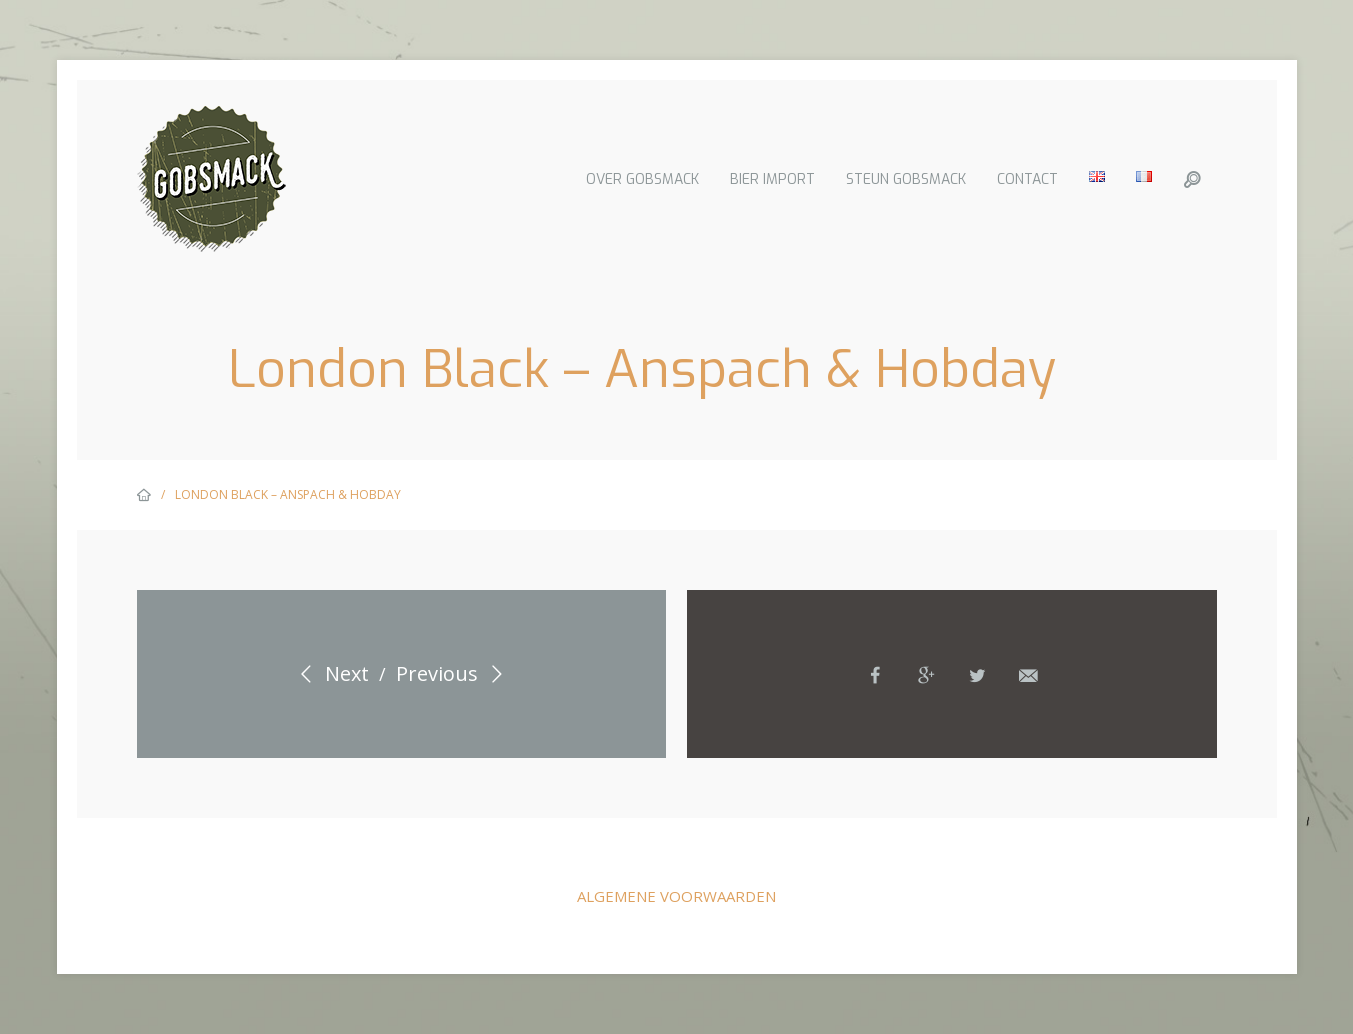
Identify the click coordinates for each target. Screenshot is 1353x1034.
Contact (1027, 179)
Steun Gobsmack (906, 179)
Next (330, 673)
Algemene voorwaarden (676, 896)
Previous (453, 673)
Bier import (772, 179)
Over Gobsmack (642, 179)
